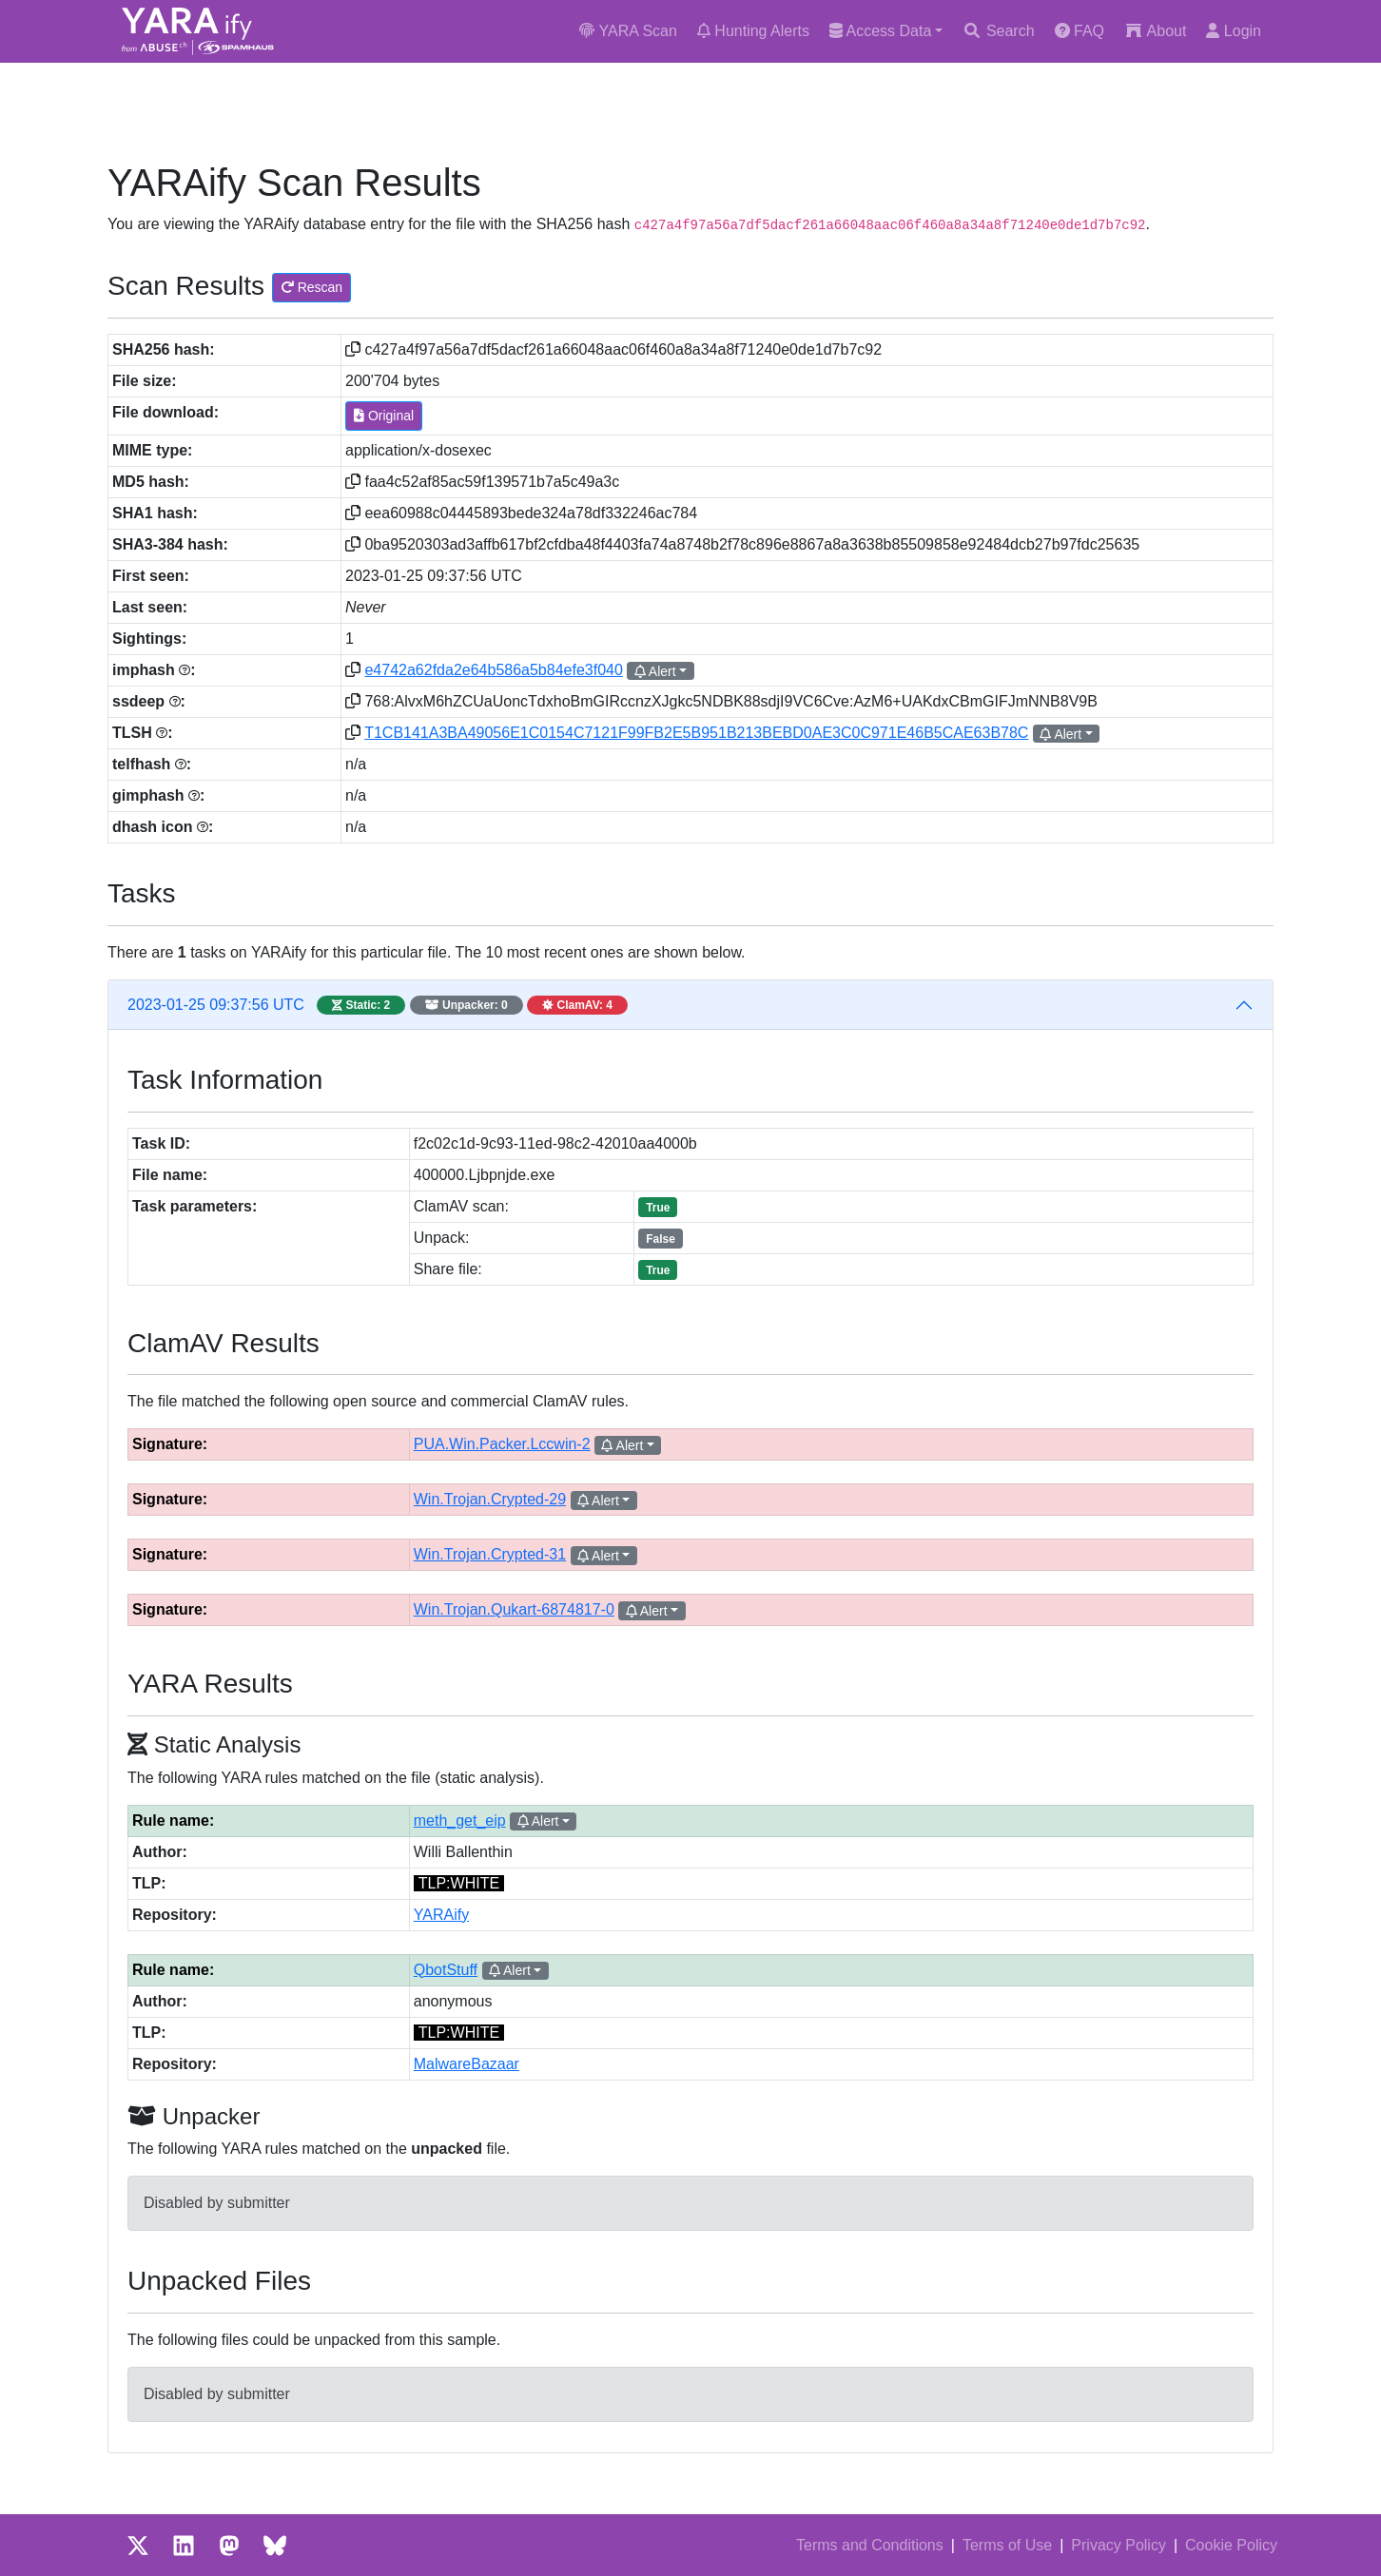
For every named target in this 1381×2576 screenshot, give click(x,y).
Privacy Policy (1118, 2545)
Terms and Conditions (869, 2545)
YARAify (441, 1915)
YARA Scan (628, 31)
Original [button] (384, 415)
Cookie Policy (1231, 2545)
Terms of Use (1007, 2545)
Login (1233, 31)
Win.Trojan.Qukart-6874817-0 (514, 1609)
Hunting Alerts (753, 31)
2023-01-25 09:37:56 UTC (377, 1005)
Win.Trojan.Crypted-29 (490, 1499)
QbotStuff (445, 1970)
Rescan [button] (311, 287)
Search (998, 31)
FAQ (1079, 31)
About (1155, 31)
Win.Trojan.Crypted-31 (490, 1554)
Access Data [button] (880, 31)
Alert (655, 671)
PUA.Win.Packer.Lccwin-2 (502, 1444)
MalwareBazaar (466, 2064)
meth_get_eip (460, 1820)
